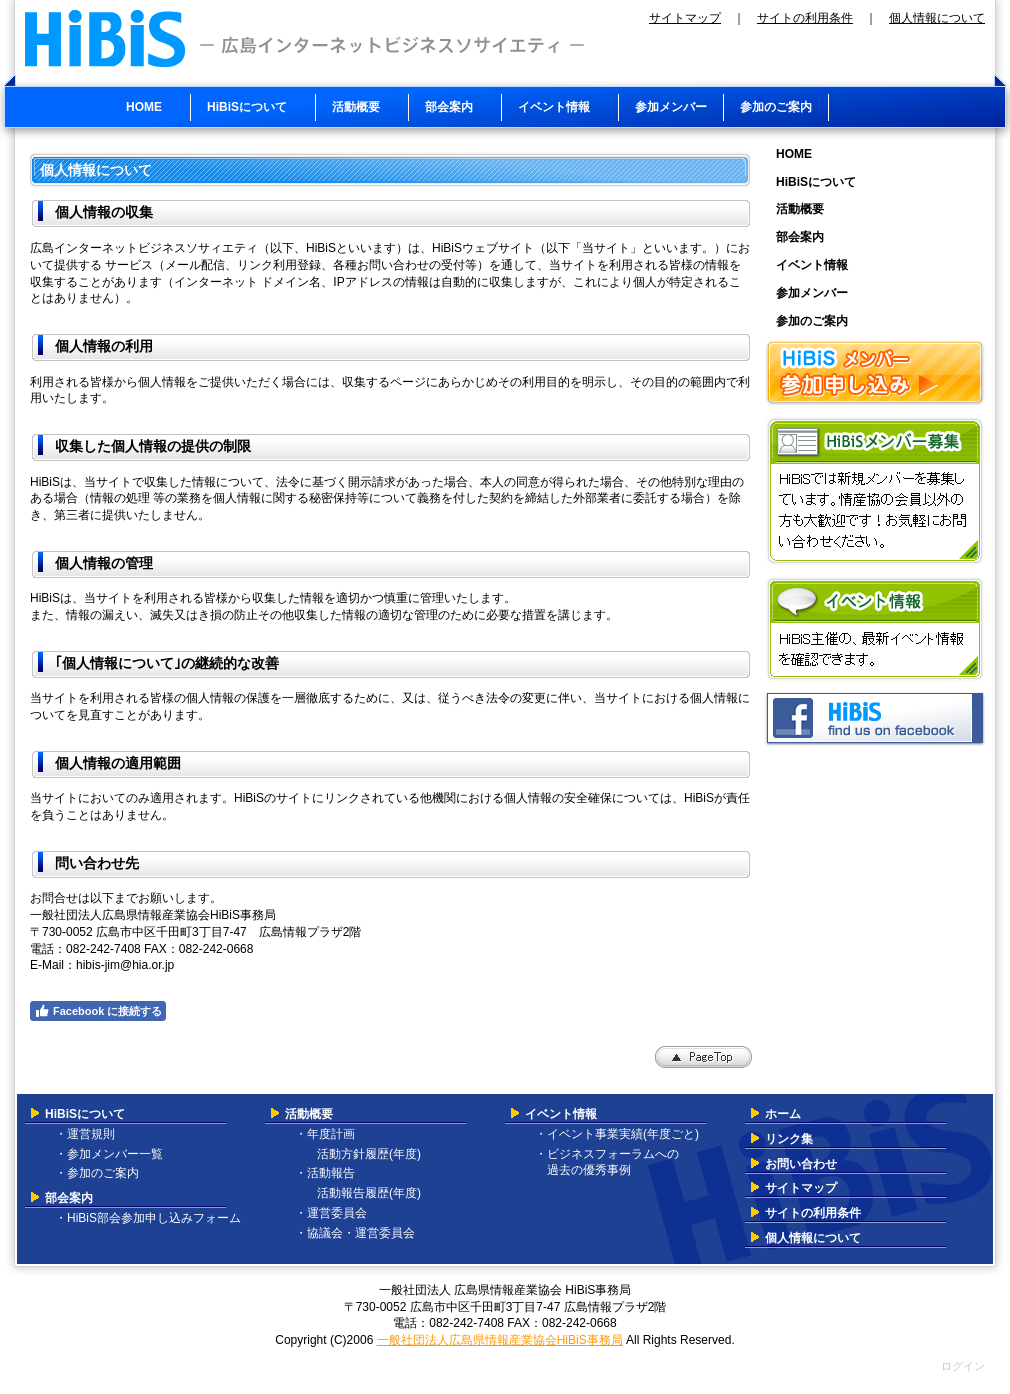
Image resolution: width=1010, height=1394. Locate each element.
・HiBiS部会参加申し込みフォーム (148, 1218)
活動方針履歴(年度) (363, 1154)
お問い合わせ (801, 1164)
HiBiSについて (85, 1114)
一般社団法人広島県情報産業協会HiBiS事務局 (500, 1340)
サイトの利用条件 (805, 18)
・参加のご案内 (97, 1173)
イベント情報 (561, 1114)
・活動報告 (325, 1173)
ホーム (783, 1114)
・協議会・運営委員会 (355, 1233)
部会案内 (69, 1198)
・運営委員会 (331, 1213)
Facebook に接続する (98, 1011)
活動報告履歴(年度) (363, 1193)
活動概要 (309, 1114)
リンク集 (789, 1139)
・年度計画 (325, 1134)
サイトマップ (685, 18)
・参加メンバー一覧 (109, 1154)
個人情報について (937, 18)
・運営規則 (85, 1134)
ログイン (963, 1366)
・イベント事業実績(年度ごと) (617, 1134)
